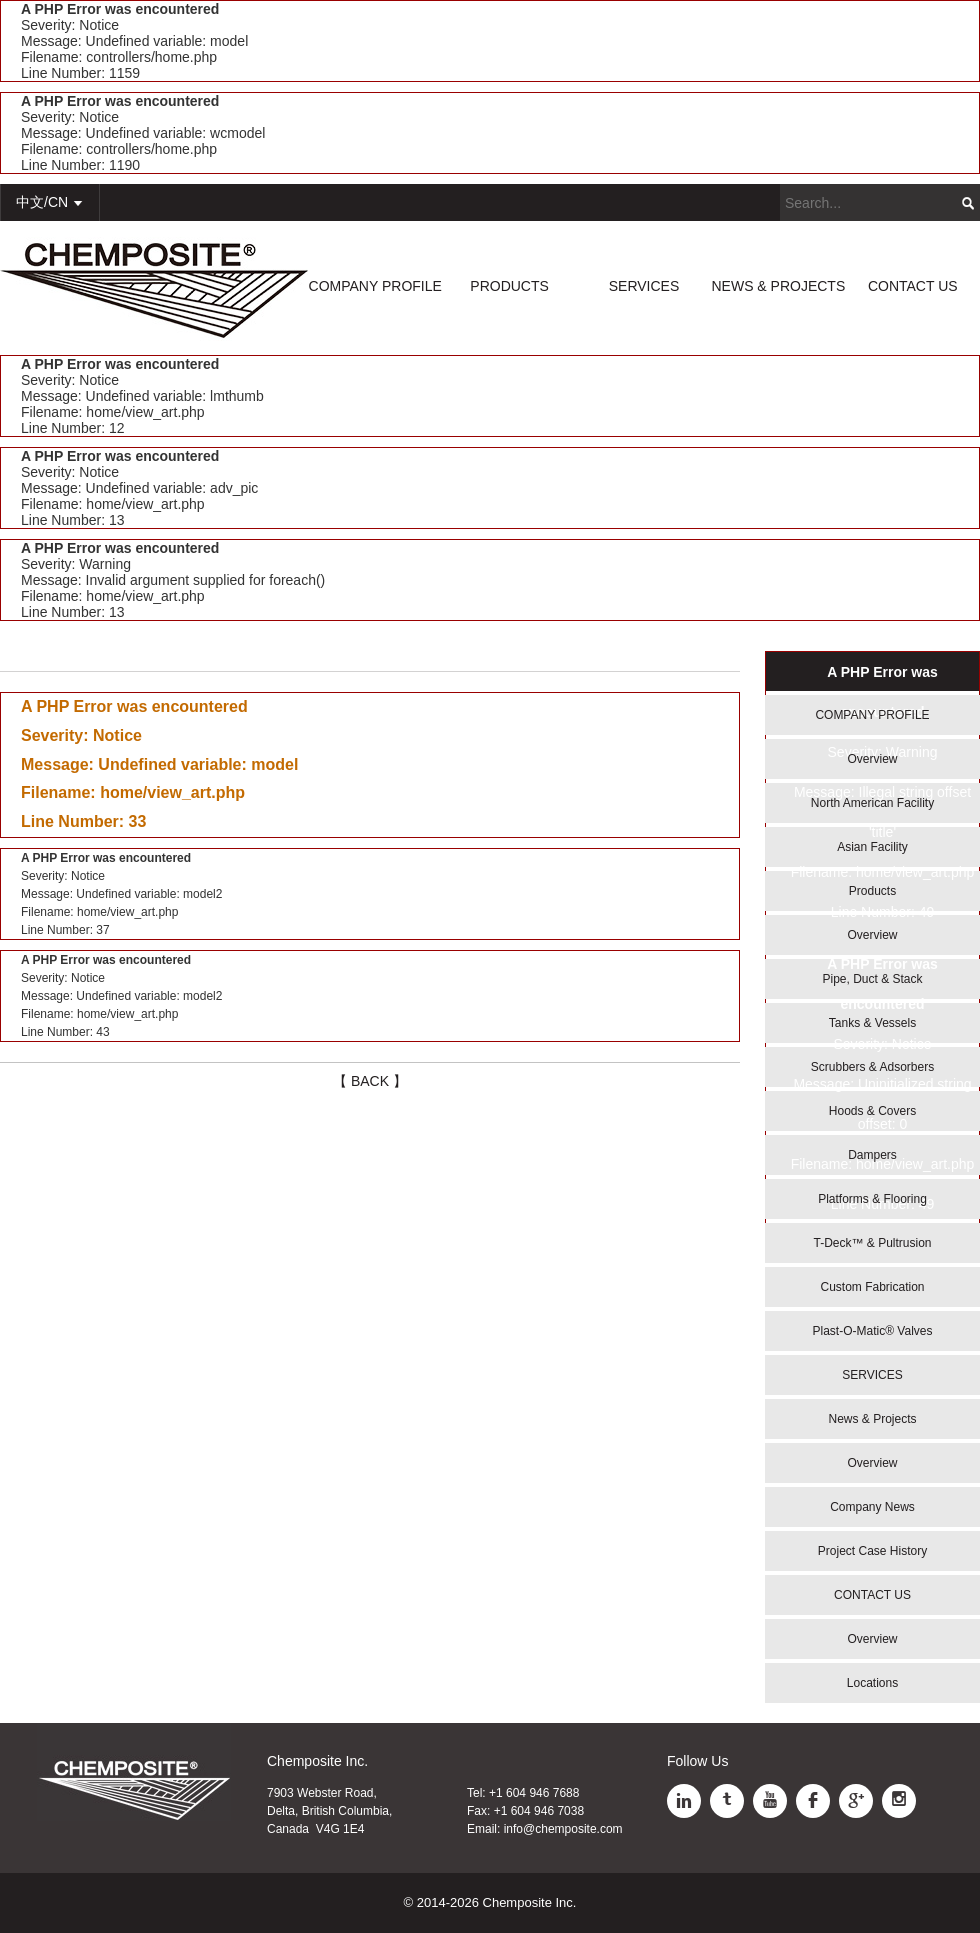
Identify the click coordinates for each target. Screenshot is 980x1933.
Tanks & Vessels (872, 1023)
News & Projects (872, 1419)
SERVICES (644, 286)
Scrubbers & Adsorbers (872, 1067)
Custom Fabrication (872, 1287)
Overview (872, 759)
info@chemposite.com (563, 1829)
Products (872, 891)
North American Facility (872, 803)
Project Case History (872, 1551)
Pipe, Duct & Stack (872, 979)
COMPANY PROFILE (375, 286)
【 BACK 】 (370, 1081)
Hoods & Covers (872, 1111)
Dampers (872, 1155)
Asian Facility (872, 847)
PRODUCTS (509, 286)
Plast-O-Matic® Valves (873, 1331)
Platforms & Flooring (872, 1199)
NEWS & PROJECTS (778, 286)
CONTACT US (913, 286)
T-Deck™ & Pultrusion (872, 1243)
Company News (872, 1507)
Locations (872, 1683)
